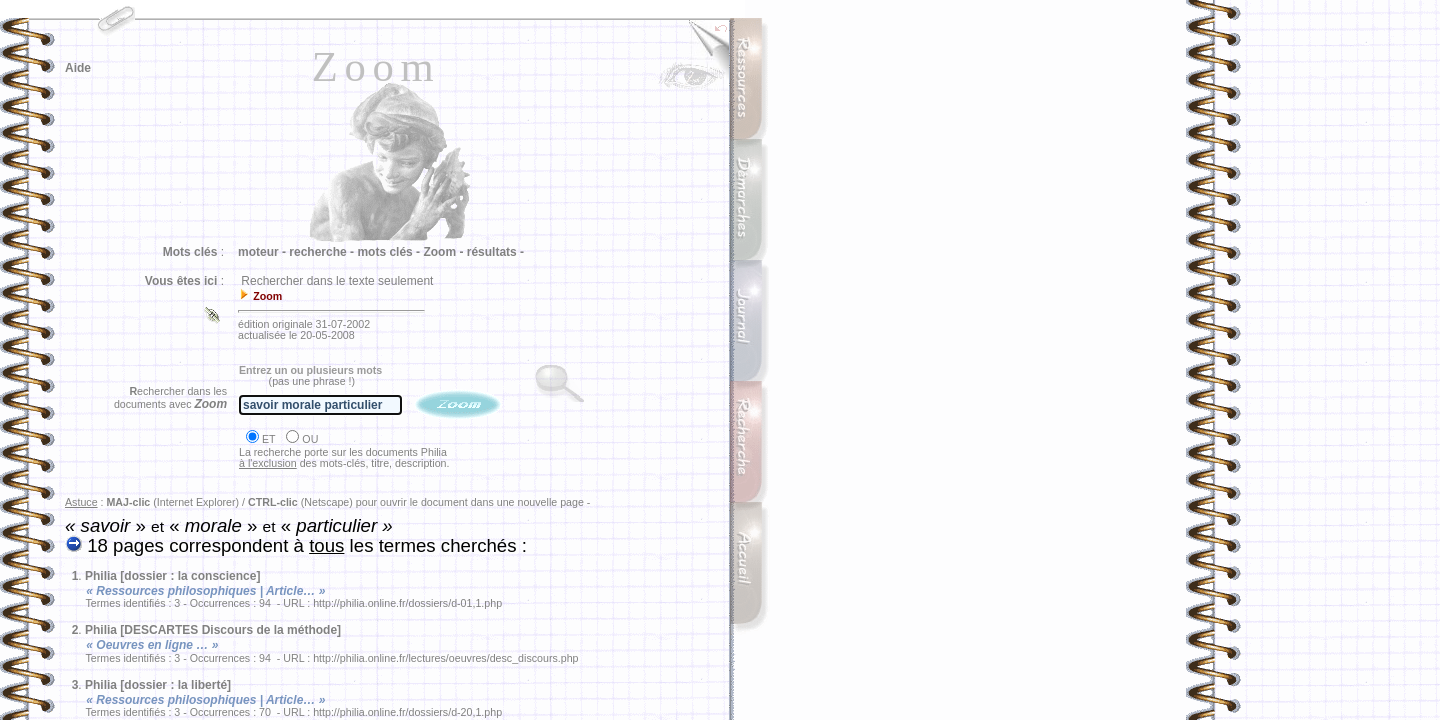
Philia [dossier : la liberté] (158, 685)
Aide (78, 68)
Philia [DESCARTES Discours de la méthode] (213, 630)
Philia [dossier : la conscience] (172, 576)
